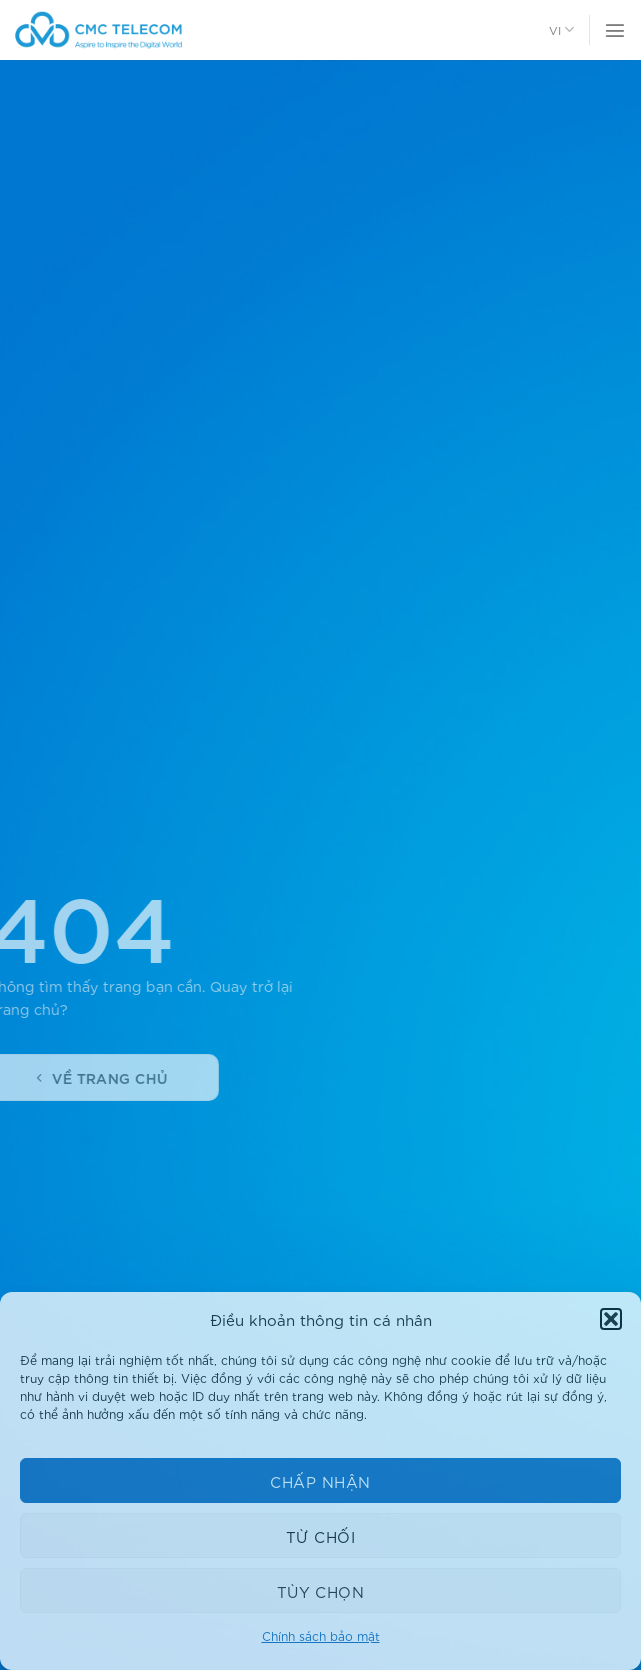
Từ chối (320, 1536)
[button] (611, 1319)
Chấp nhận (320, 1481)
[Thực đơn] (615, 30)
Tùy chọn (321, 1591)
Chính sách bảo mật (321, 1635)
